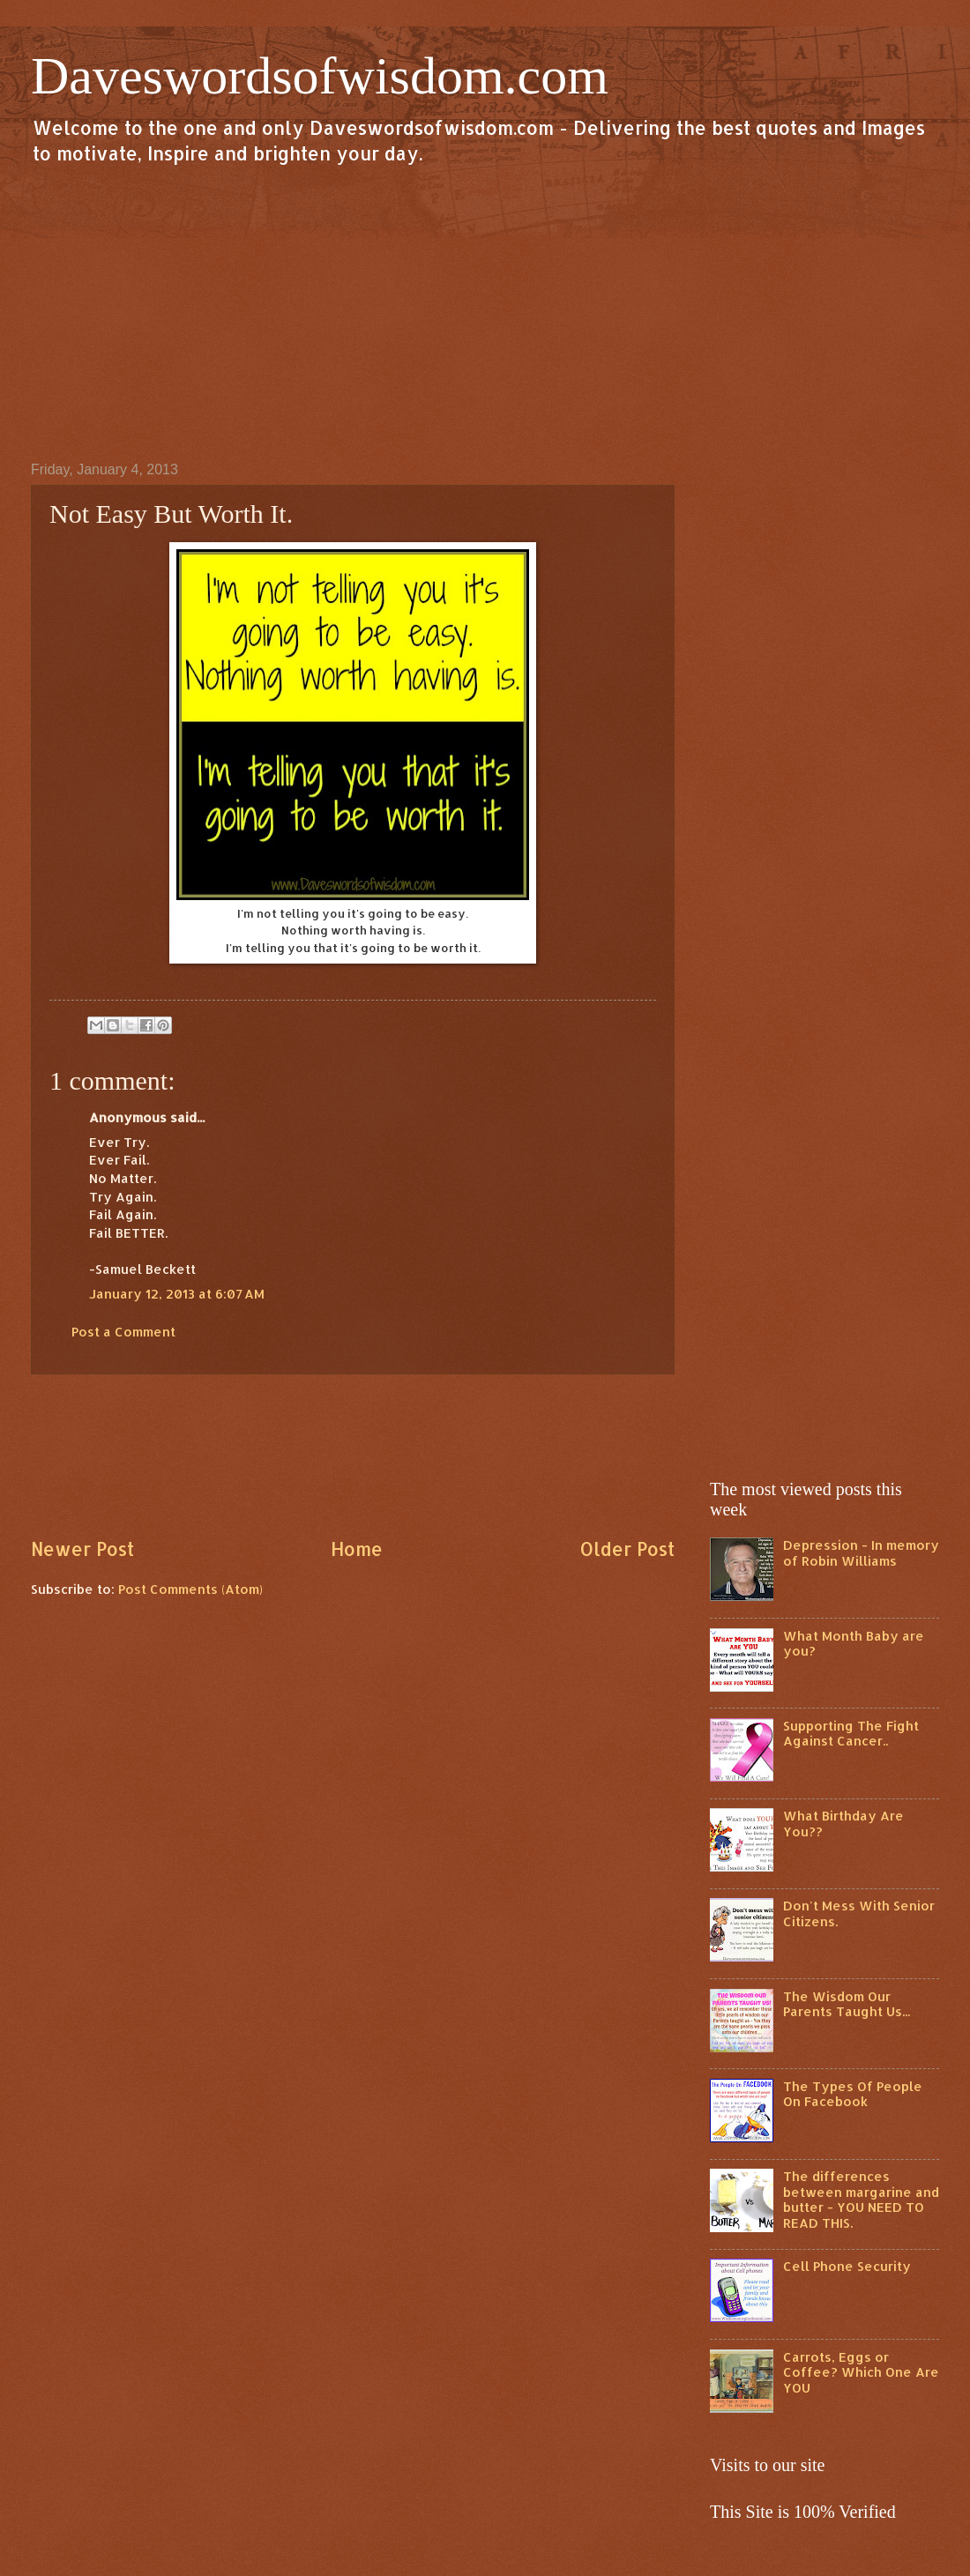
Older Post (627, 1548)
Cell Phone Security (847, 2266)
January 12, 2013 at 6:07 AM (177, 1293)
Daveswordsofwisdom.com (319, 76)
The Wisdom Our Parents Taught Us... (846, 2004)
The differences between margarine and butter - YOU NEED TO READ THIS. (861, 2199)
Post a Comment (123, 1331)
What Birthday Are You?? (843, 1823)
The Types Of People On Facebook (852, 2094)
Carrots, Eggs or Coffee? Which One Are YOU (861, 2372)
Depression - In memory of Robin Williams (861, 1553)
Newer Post (82, 1548)
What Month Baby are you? (853, 1643)
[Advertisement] (485, 312)
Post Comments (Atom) (190, 1589)
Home (357, 1548)
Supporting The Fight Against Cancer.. (851, 1733)
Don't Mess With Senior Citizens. (859, 1913)
